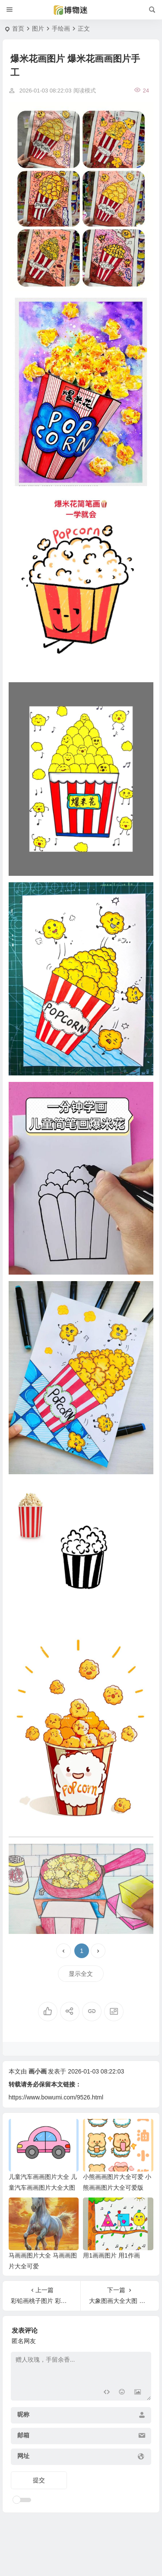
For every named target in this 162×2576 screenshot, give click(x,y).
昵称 (23, 2414)
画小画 (38, 2071)
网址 (23, 2455)
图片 (38, 28)
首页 (18, 28)
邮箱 (23, 2435)
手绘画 (61, 28)
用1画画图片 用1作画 (111, 2255)
